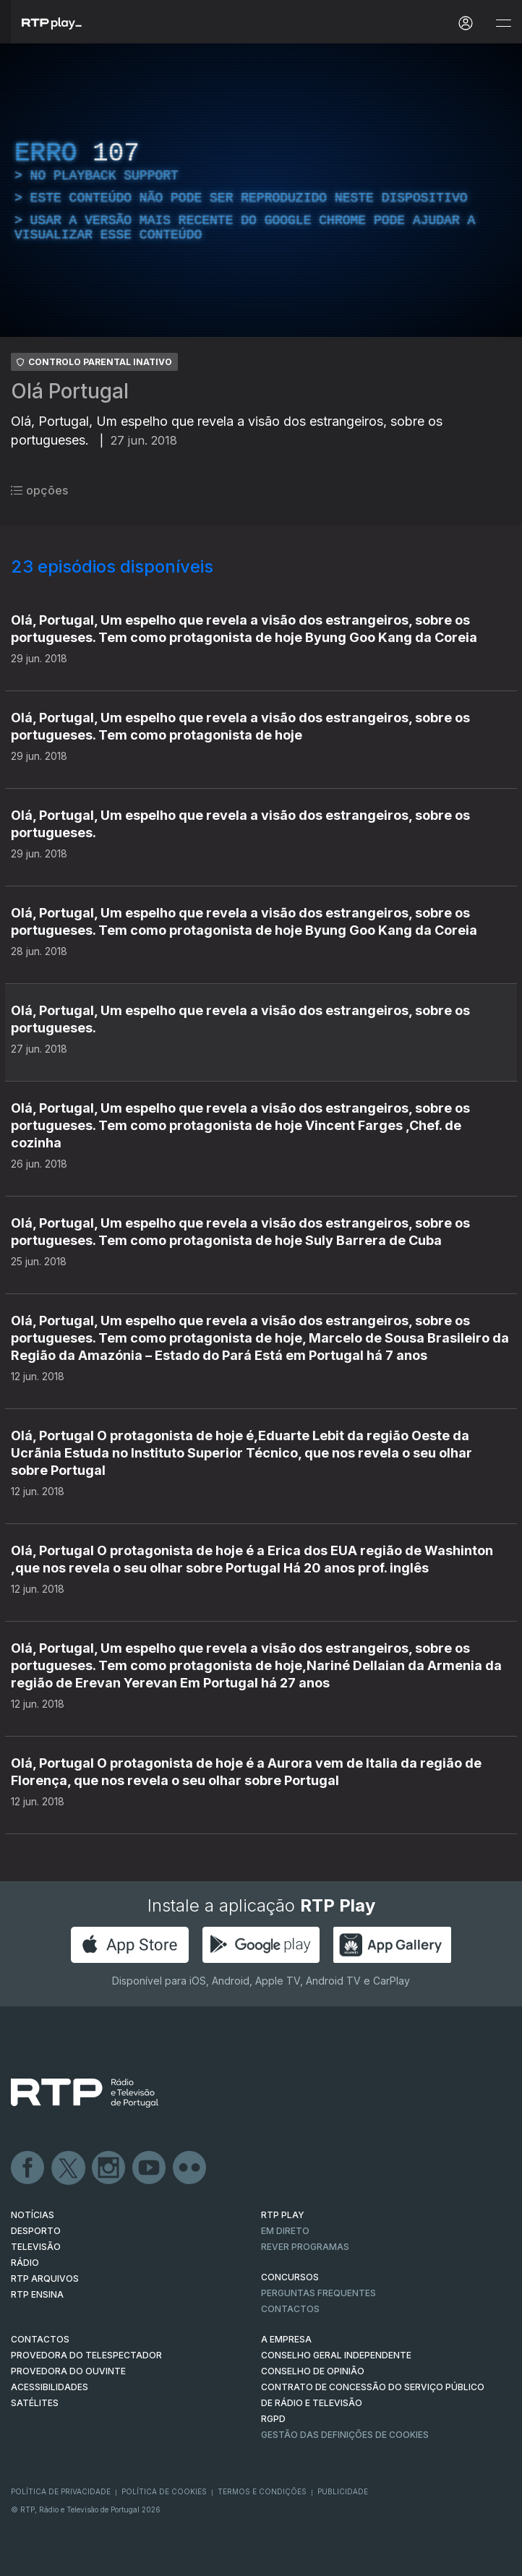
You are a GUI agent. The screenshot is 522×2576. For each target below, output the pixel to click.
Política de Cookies (164, 2491)
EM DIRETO (285, 2230)
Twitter (68, 2168)
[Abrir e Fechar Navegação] (503, 23)
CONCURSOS (290, 2277)
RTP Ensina (37, 2294)
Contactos (290, 2308)
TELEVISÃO (36, 2246)
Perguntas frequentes (318, 2293)
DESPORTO (36, 2230)
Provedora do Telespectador (86, 2355)
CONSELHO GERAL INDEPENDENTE (336, 2355)
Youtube (149, 2168)
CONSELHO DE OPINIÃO (312, 2371)
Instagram (109, 2168)
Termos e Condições (262, 2491)
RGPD (273, 2418)
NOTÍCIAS (32, 2214)
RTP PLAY (282, 2214)
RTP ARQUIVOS (45, 2278)
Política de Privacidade (61, 2491)
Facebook (28, 2168)
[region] (261, 190)
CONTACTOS (40, 2339)
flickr (190, 2168)
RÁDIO (25, 2262)
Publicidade (342, 2491)
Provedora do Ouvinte (68, 2371)
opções (39, 490)
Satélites (35, 2402)
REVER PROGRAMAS (305, 2246)
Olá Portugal (70, 391)
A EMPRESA (286, 2339)
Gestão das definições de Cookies (345, 2434)
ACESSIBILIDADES (49, 2387)
